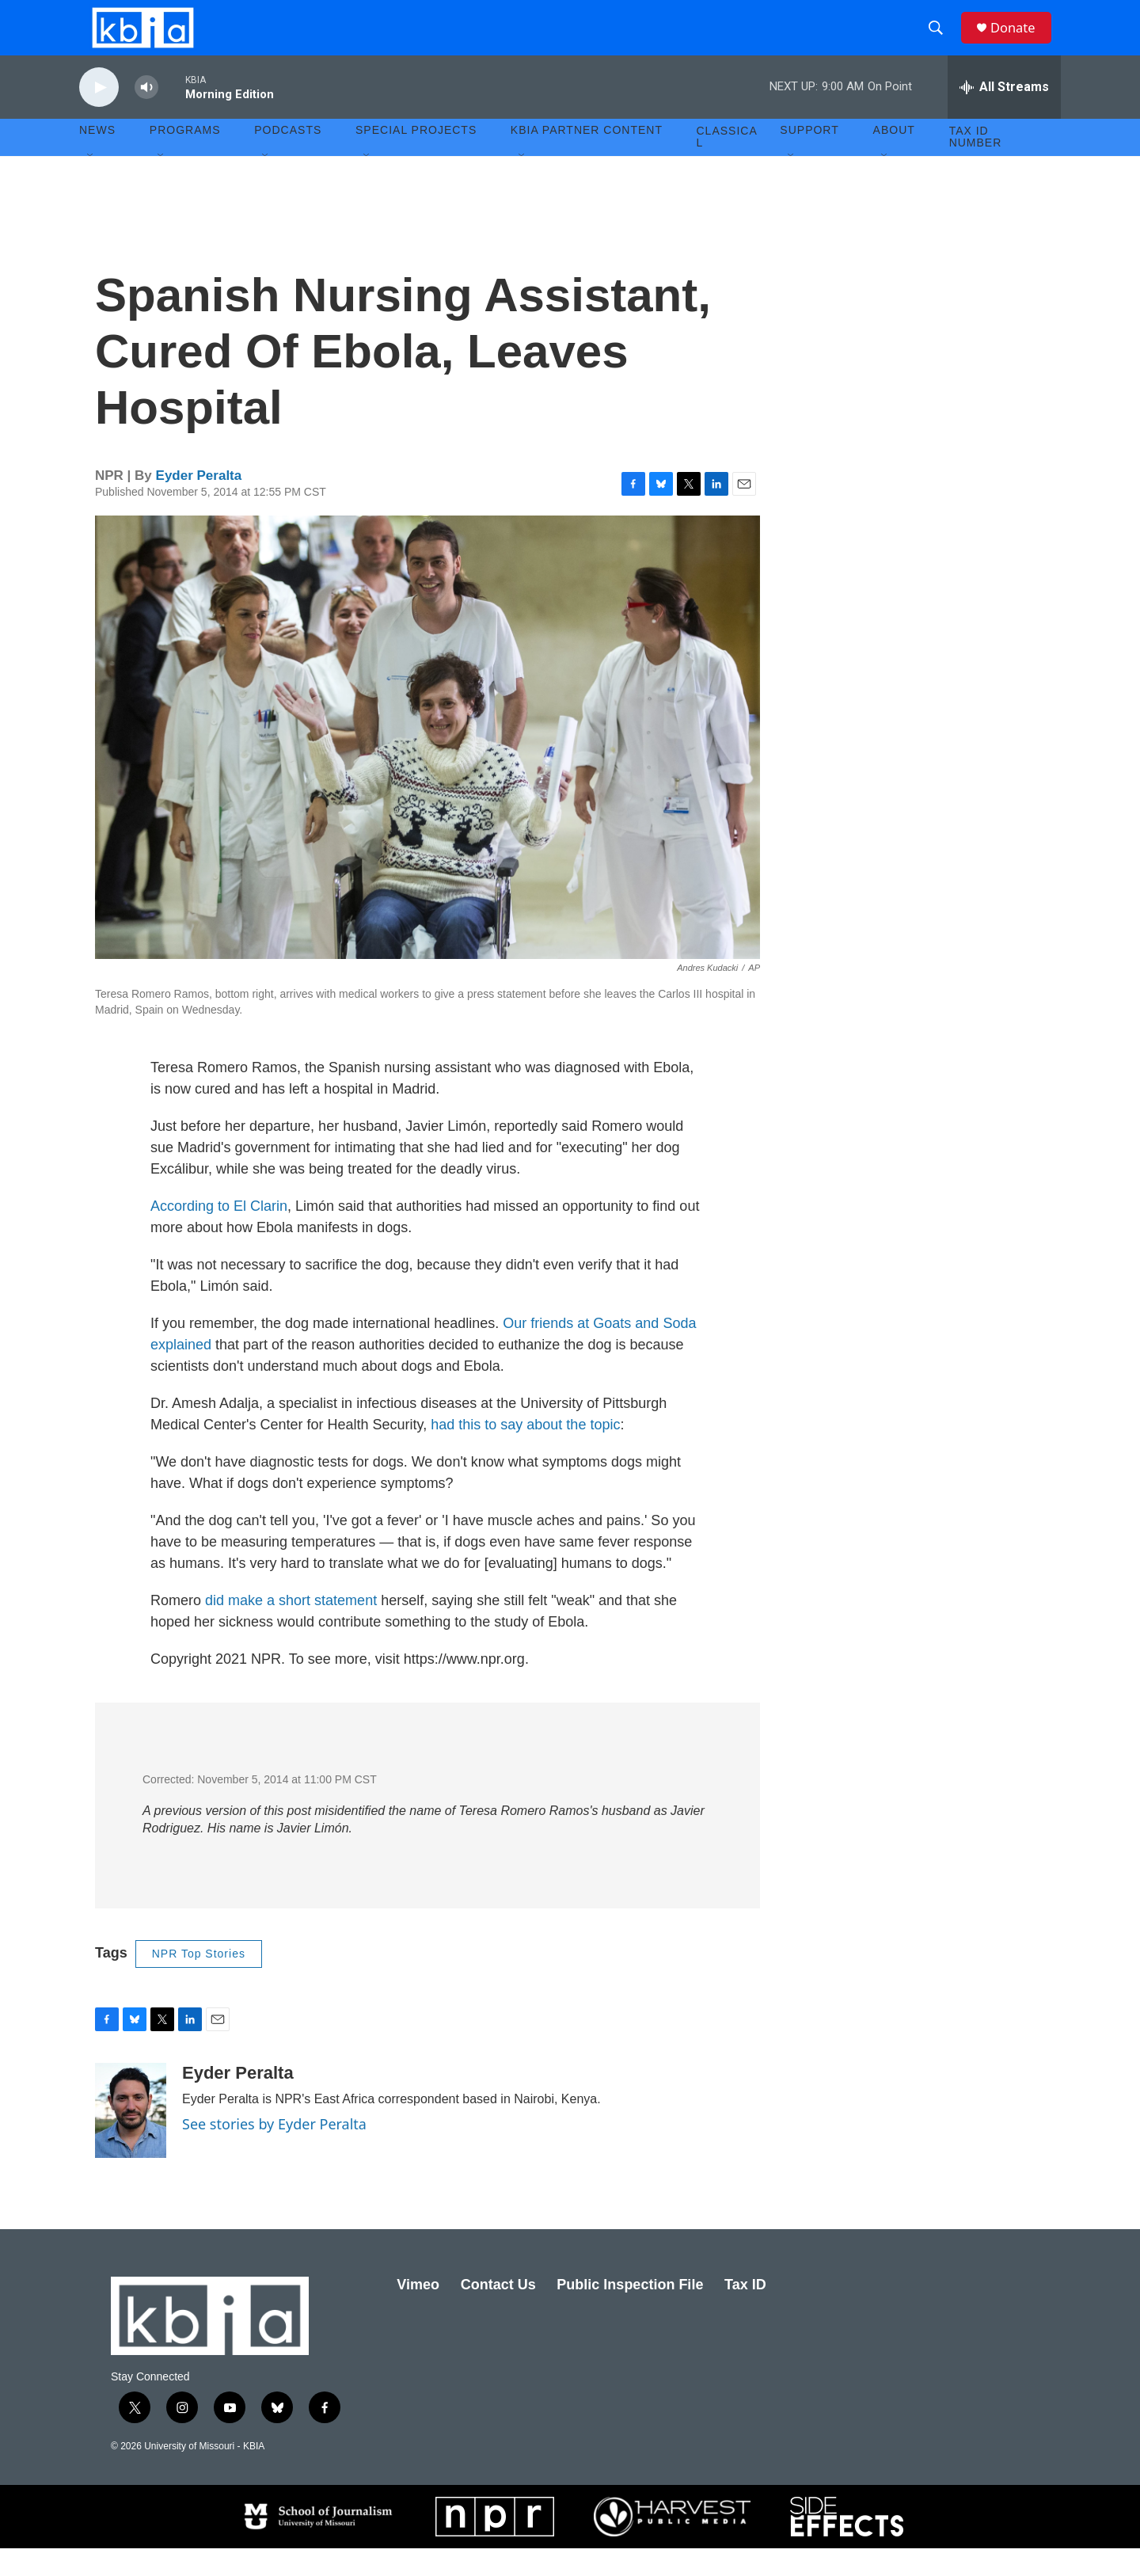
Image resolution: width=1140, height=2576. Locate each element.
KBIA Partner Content (587, 158)
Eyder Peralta (199, 503)
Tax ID (745, 2312)
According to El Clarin (218, 1234)
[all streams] (1004, 114)
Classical (727, 164)
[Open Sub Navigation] (91, 183)
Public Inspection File (630, 2312)
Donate (1020, 41)
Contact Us (498, 2312)
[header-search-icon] (941, 42)
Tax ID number (975, 164)
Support (809, 158)
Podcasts (287, 158)
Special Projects (416, 158)
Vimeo (418, 2312)
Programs (185, 158)
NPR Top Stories (198, 1981)
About (894, 158)
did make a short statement (291, 1628)
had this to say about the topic (525, 1452)
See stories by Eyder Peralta (274, 2151)
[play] (99, 115)
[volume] (146, 115)
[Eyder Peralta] (130, 2138)
